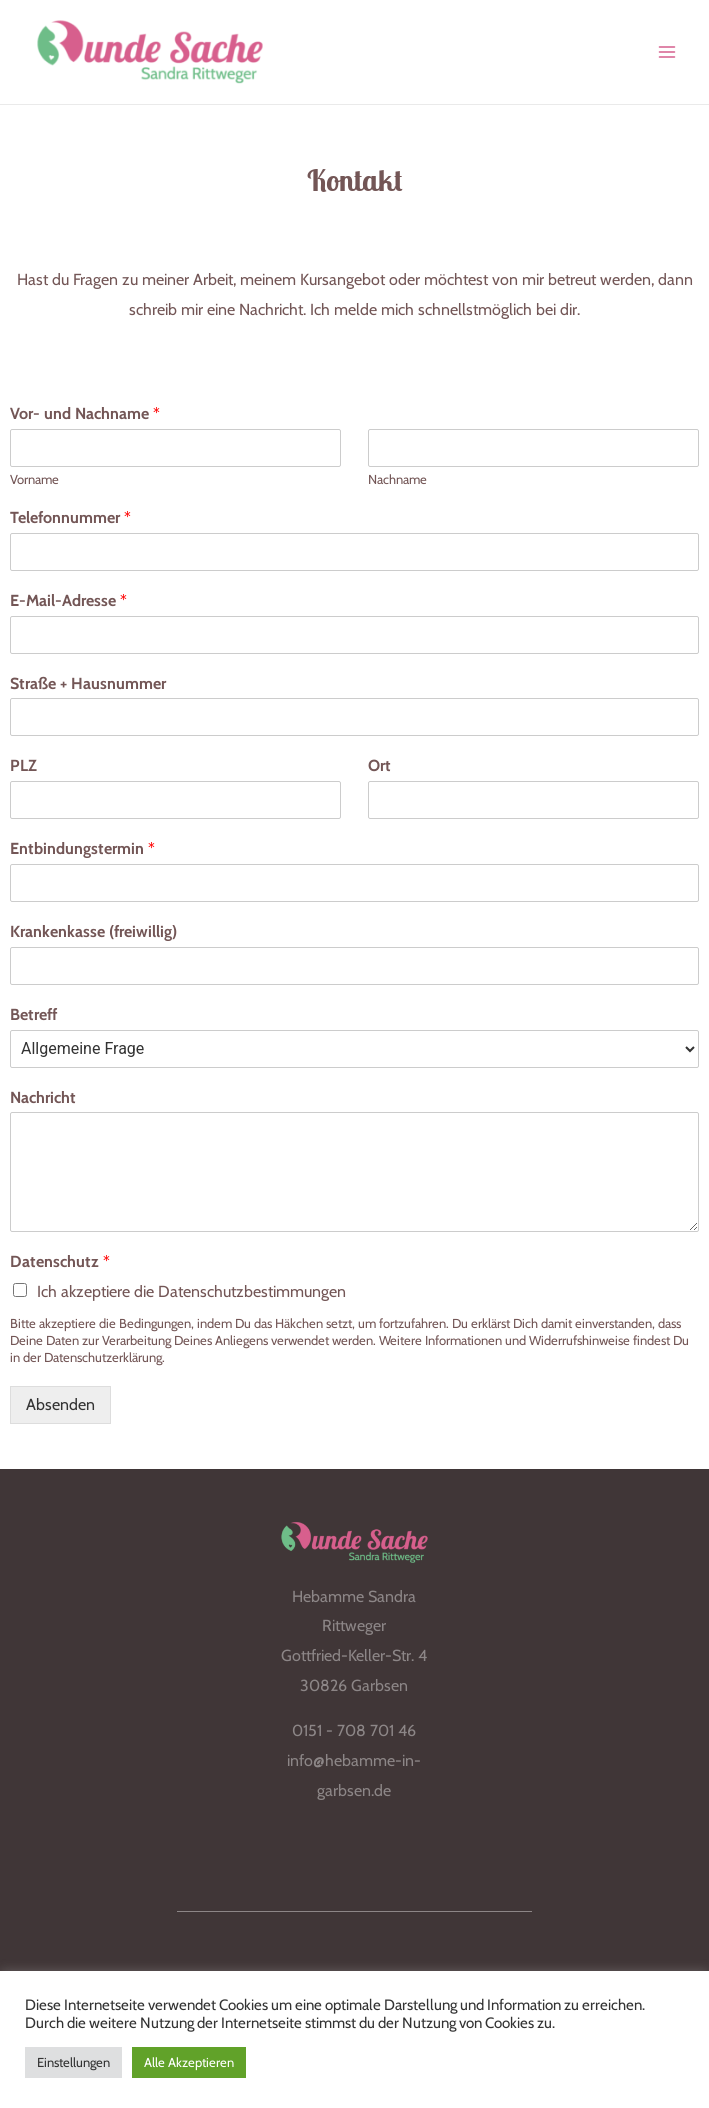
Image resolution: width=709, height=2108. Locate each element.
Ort (379, 776)
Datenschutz (60, 1272)
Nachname (397, 490)
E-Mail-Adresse (68, 611)
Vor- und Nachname (85, 424)
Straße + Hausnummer (88, 694)
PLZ (23, 776)
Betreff (33, 1025)
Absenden (60, 1415)
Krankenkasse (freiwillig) (93, 942)
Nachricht (43, 1108)
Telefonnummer (70, 528)
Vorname (34, 490)
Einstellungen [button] (73, 2062)
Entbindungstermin (82, 859)
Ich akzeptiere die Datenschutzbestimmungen (191, 1302)
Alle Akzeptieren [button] (189, 2062)
